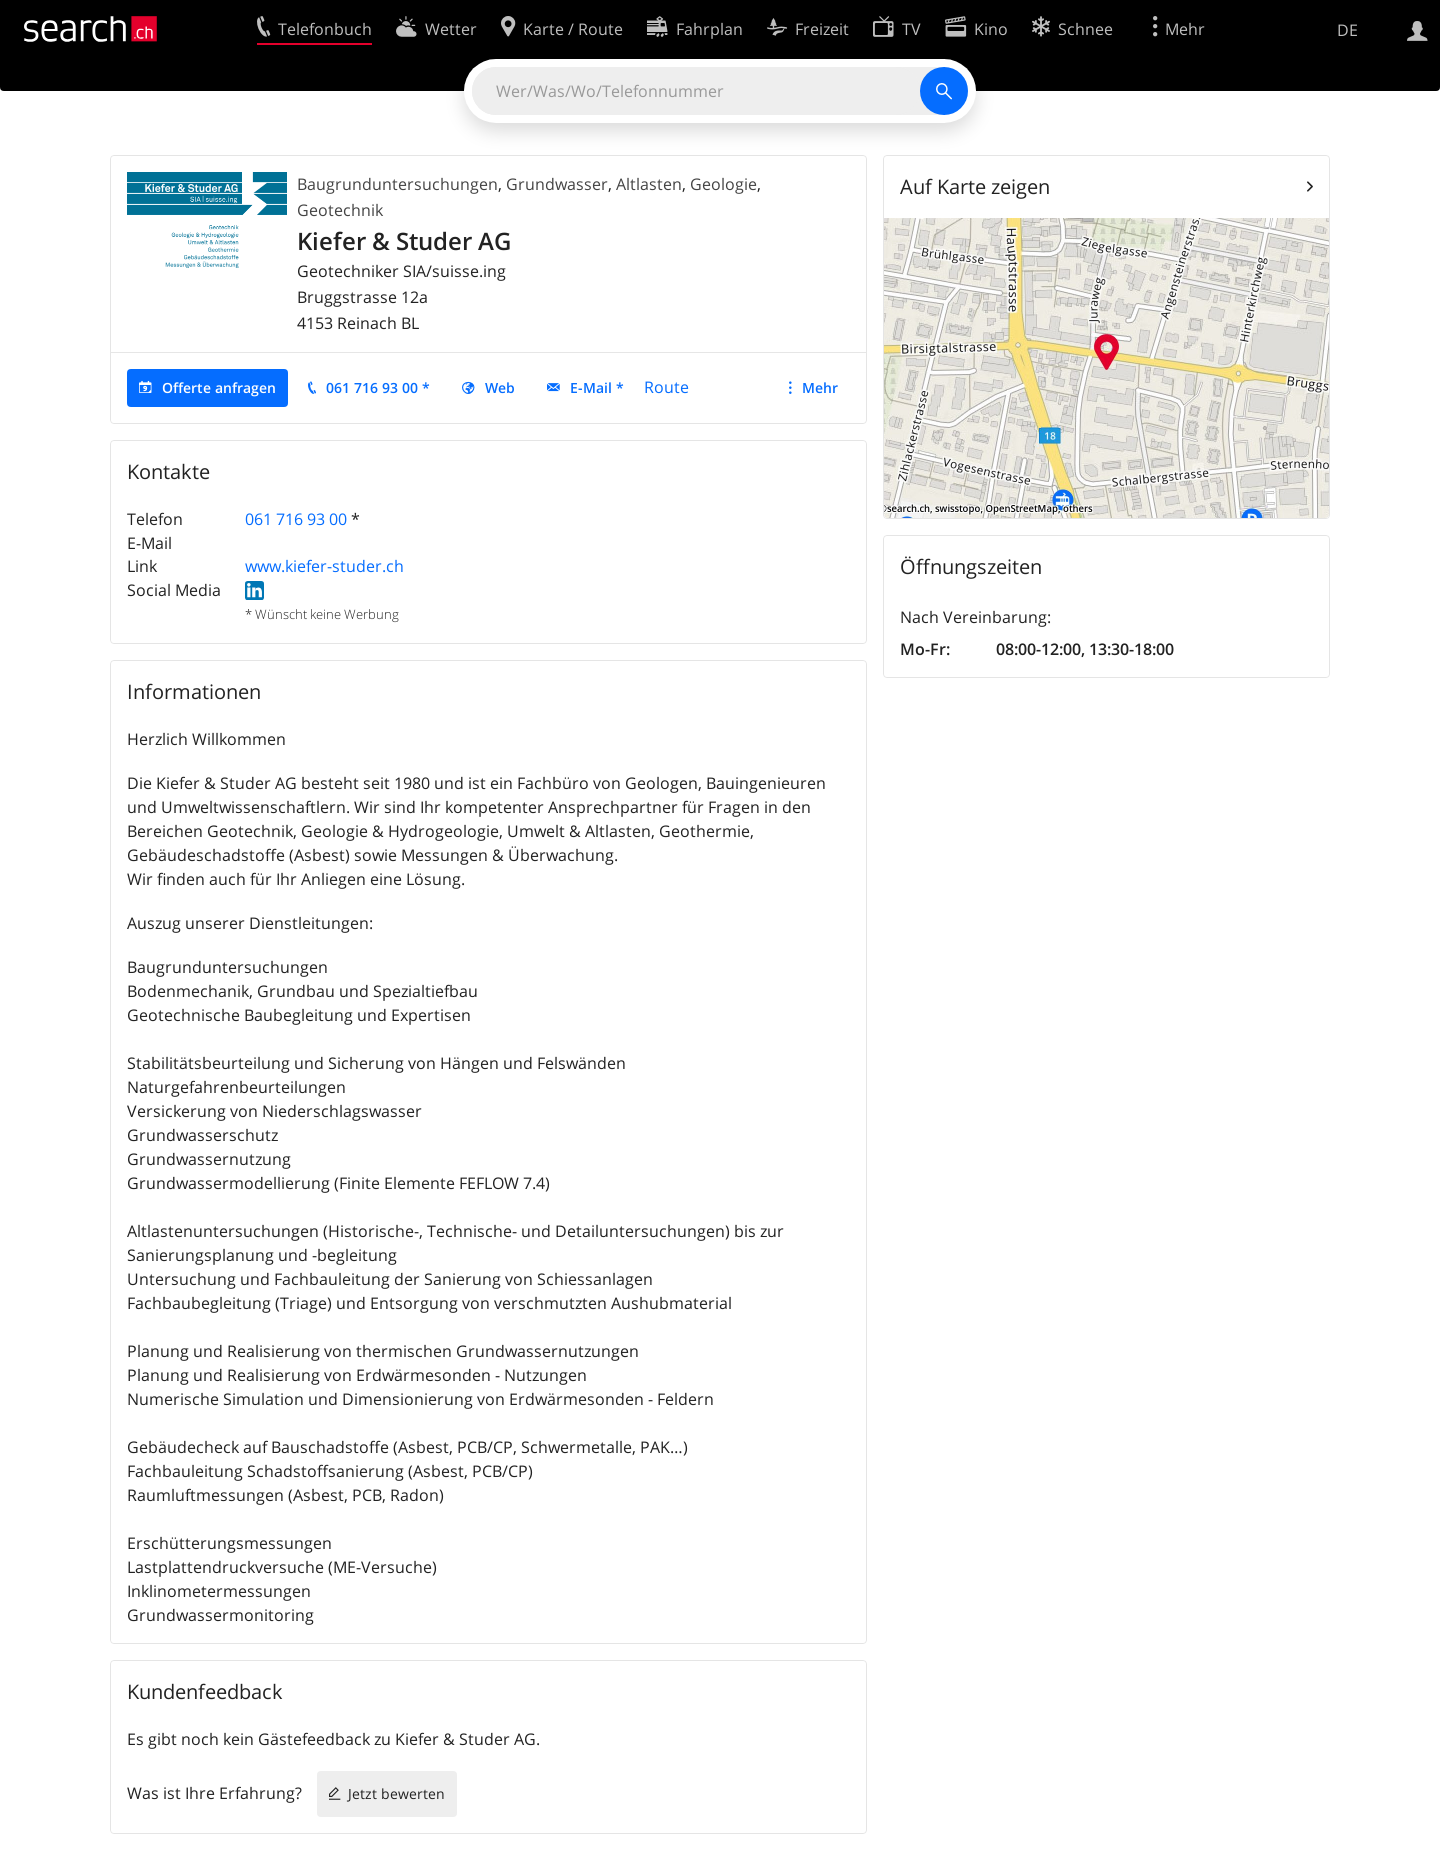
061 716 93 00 (296, 519)
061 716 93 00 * (378, 387)
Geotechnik (340, 210)
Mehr (820, 387)
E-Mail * (597, 387)
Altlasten (649, 184)
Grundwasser (557, 184)
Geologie (723, 184)
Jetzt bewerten (396, 1793)
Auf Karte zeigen (975, 186)
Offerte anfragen (219, 387)
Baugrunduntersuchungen (397, 184)
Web (500, 387)
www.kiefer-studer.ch (324, 566)
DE (1347, 30)
